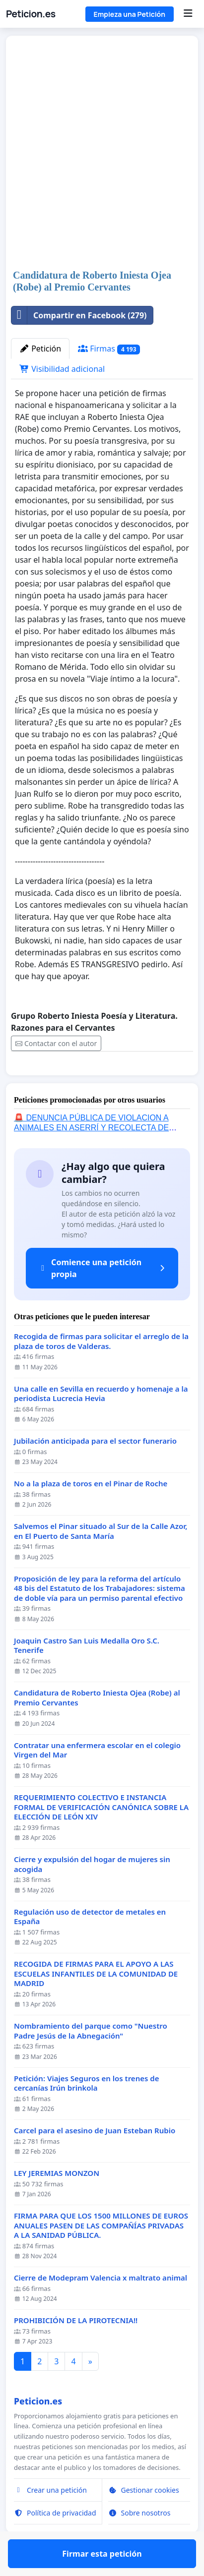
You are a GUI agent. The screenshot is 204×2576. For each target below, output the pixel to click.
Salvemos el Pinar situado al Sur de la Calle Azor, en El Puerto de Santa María (101, 1560)
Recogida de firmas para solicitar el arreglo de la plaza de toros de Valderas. (101, 1370)
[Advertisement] (102, 153)
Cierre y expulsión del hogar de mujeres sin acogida (92, 1893)
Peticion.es (31, 13)
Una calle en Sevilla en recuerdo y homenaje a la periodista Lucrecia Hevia (101, 1422)
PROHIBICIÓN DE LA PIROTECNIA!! (75, 2349)
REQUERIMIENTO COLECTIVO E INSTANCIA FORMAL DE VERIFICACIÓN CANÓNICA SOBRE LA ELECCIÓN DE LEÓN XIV (101, 1835)
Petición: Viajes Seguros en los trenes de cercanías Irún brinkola (86, 2112)
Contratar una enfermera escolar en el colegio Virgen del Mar (97, 1779)
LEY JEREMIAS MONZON (56, 2202)
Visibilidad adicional (62, 368)
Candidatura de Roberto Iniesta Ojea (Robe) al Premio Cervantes (97, 1726)
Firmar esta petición (101, 1081)
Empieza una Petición (129, 14)
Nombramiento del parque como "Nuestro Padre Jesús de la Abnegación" (90, 2059)
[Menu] (188, 14)
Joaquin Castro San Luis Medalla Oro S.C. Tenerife (86, 1674)
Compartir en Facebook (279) (79, 315)
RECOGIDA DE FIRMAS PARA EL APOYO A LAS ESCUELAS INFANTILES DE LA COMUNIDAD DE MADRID (96, 2002)
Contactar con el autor (56, 1043)
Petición (40, 348)
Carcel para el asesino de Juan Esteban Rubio (94, 2159)
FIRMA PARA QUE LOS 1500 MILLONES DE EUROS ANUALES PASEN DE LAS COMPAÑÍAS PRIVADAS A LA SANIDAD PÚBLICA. (101, 2254)
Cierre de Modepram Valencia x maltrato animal (100, 2306)
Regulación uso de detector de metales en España (90, 1945)
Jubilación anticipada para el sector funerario (95, 1469)
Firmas (109, 348)
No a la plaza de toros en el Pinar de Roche (90, 1512)
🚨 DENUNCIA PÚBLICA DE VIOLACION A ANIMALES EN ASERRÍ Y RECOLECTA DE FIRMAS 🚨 (91, 1156)
